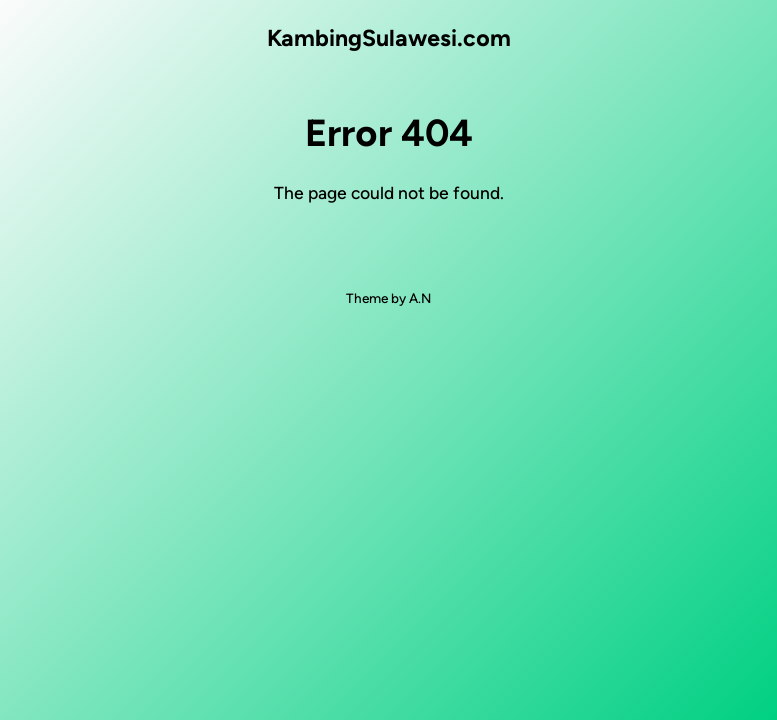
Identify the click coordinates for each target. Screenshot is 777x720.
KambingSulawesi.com (389, 38)
